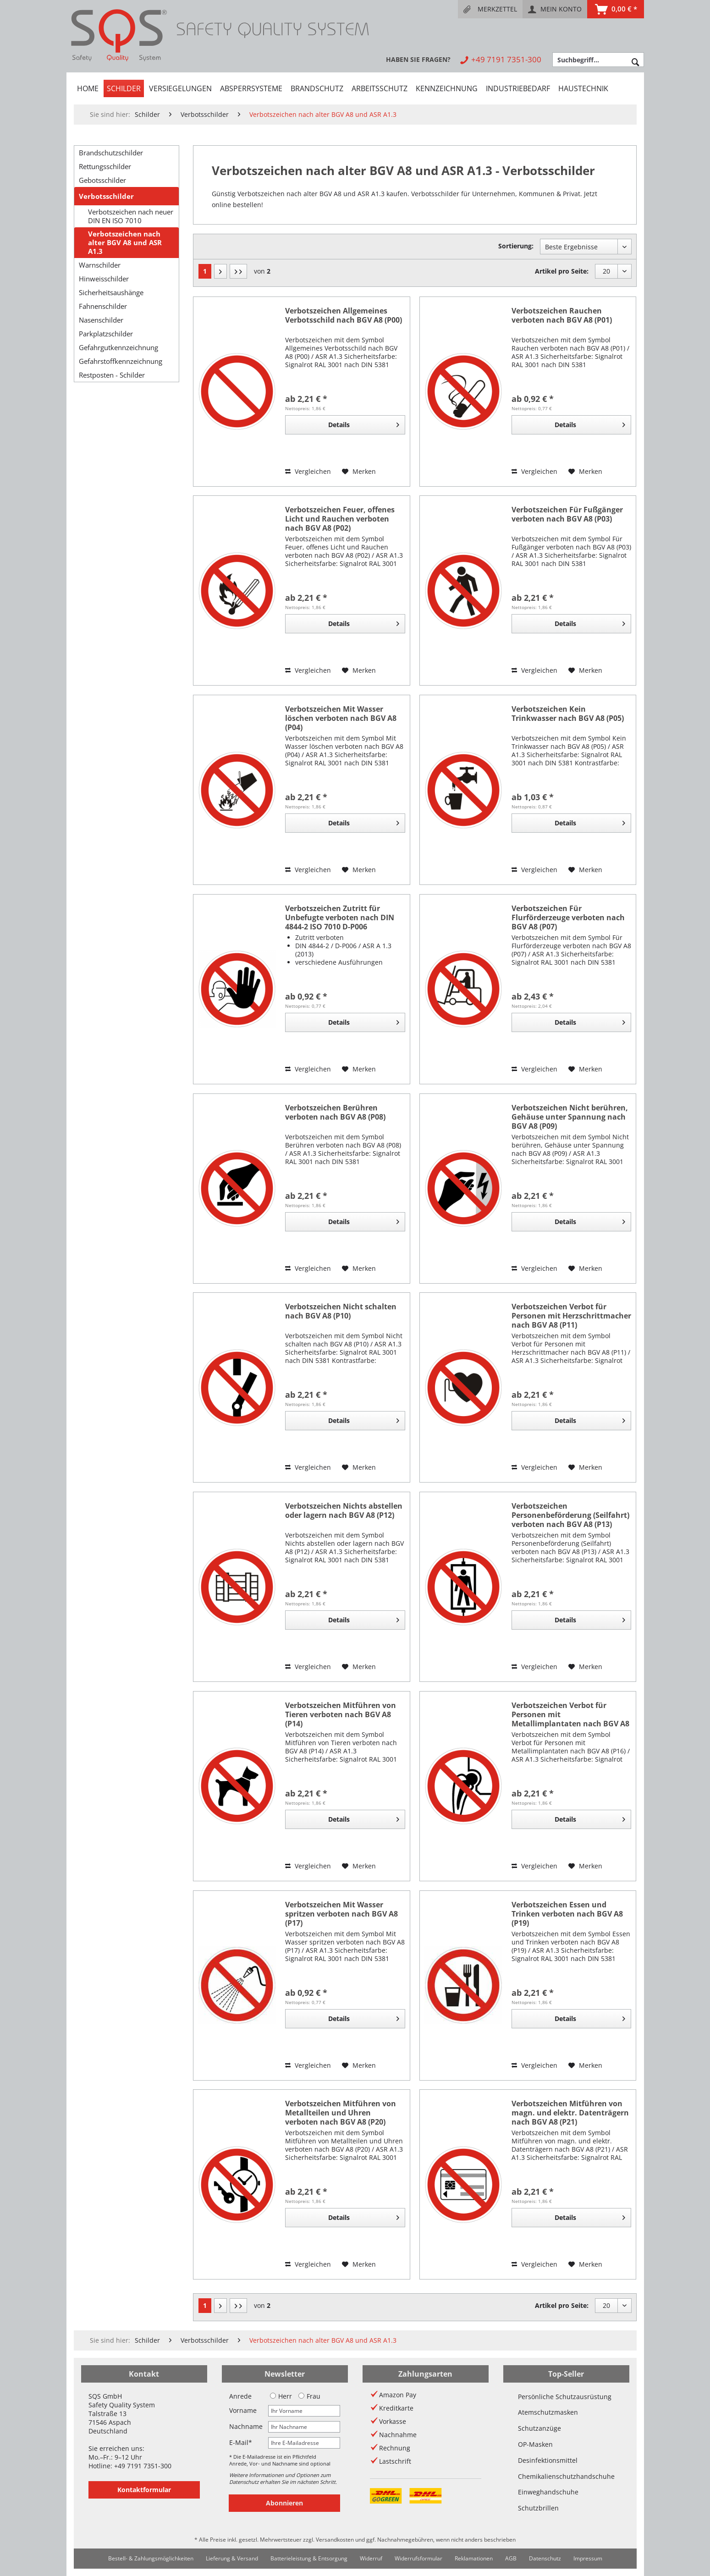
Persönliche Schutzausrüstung (564, 2396)
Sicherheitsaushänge (111, 292)
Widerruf (371, 2558)
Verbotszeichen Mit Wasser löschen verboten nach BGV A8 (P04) (340, 718)
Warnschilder (100, 264)
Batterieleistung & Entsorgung (308, 2558)
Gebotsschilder (102, 180)
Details (363, 423)
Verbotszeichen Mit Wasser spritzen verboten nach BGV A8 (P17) (341, 1914)
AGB (511, 2558)
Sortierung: (516, 246)
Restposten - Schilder (112, 374)
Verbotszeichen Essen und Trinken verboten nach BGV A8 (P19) (567, 1914)
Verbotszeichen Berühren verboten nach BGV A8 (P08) (335, 1112)
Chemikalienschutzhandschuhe (566, 2476)
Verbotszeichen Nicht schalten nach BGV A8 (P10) (340, 1311)
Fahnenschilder (103, 306)
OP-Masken (535, 2444)
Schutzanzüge (539, 2428)
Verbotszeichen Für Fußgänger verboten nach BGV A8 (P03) (567, 514)
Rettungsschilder (105, 166)
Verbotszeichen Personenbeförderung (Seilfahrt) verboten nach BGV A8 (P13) (570, 1515)
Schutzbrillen (538, 2508)
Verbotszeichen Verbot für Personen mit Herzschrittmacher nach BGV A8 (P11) (571, 1315)
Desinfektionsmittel (548, 2460)
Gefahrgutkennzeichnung (118, 347)
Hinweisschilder (104, 278)
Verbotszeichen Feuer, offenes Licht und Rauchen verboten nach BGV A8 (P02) (340, 519)
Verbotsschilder (106, 196)
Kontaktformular (144, 2489)
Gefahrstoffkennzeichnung (120, 361)
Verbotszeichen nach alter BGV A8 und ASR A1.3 (125, 243)
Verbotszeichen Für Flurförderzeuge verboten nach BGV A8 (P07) (568, 917)
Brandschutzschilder (111, 152)
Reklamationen (474, 2558)
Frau (309, 2396)
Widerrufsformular (418, 2558)
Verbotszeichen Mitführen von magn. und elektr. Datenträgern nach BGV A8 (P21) (570, 2112)
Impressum (587, 2558)
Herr (281, 2396)
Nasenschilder (101, 319)
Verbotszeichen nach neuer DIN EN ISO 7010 (130, 216)
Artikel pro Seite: (562, 271)
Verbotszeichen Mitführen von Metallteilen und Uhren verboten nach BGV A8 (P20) (340, 2112)
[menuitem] (490, 9)
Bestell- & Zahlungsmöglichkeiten (150, 2558)
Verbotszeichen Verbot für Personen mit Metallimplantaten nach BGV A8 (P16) (570, 1714)
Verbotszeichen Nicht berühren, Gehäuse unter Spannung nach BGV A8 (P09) (570, 1117)
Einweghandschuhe (548, 2492)
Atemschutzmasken (548, 2412)
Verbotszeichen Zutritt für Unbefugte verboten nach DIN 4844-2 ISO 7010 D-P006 (339, 917)
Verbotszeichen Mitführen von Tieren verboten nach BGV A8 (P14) (340, 1714)
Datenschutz (545, 2558)
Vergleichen (308, 471)
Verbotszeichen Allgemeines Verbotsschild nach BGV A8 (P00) (343, 315)
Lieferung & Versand (232, 2558)
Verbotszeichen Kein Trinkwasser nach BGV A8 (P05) (568, 713)
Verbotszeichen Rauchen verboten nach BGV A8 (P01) (562, 315)
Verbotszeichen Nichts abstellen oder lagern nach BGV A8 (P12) (343, 1510)
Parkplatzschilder (106, 333)
